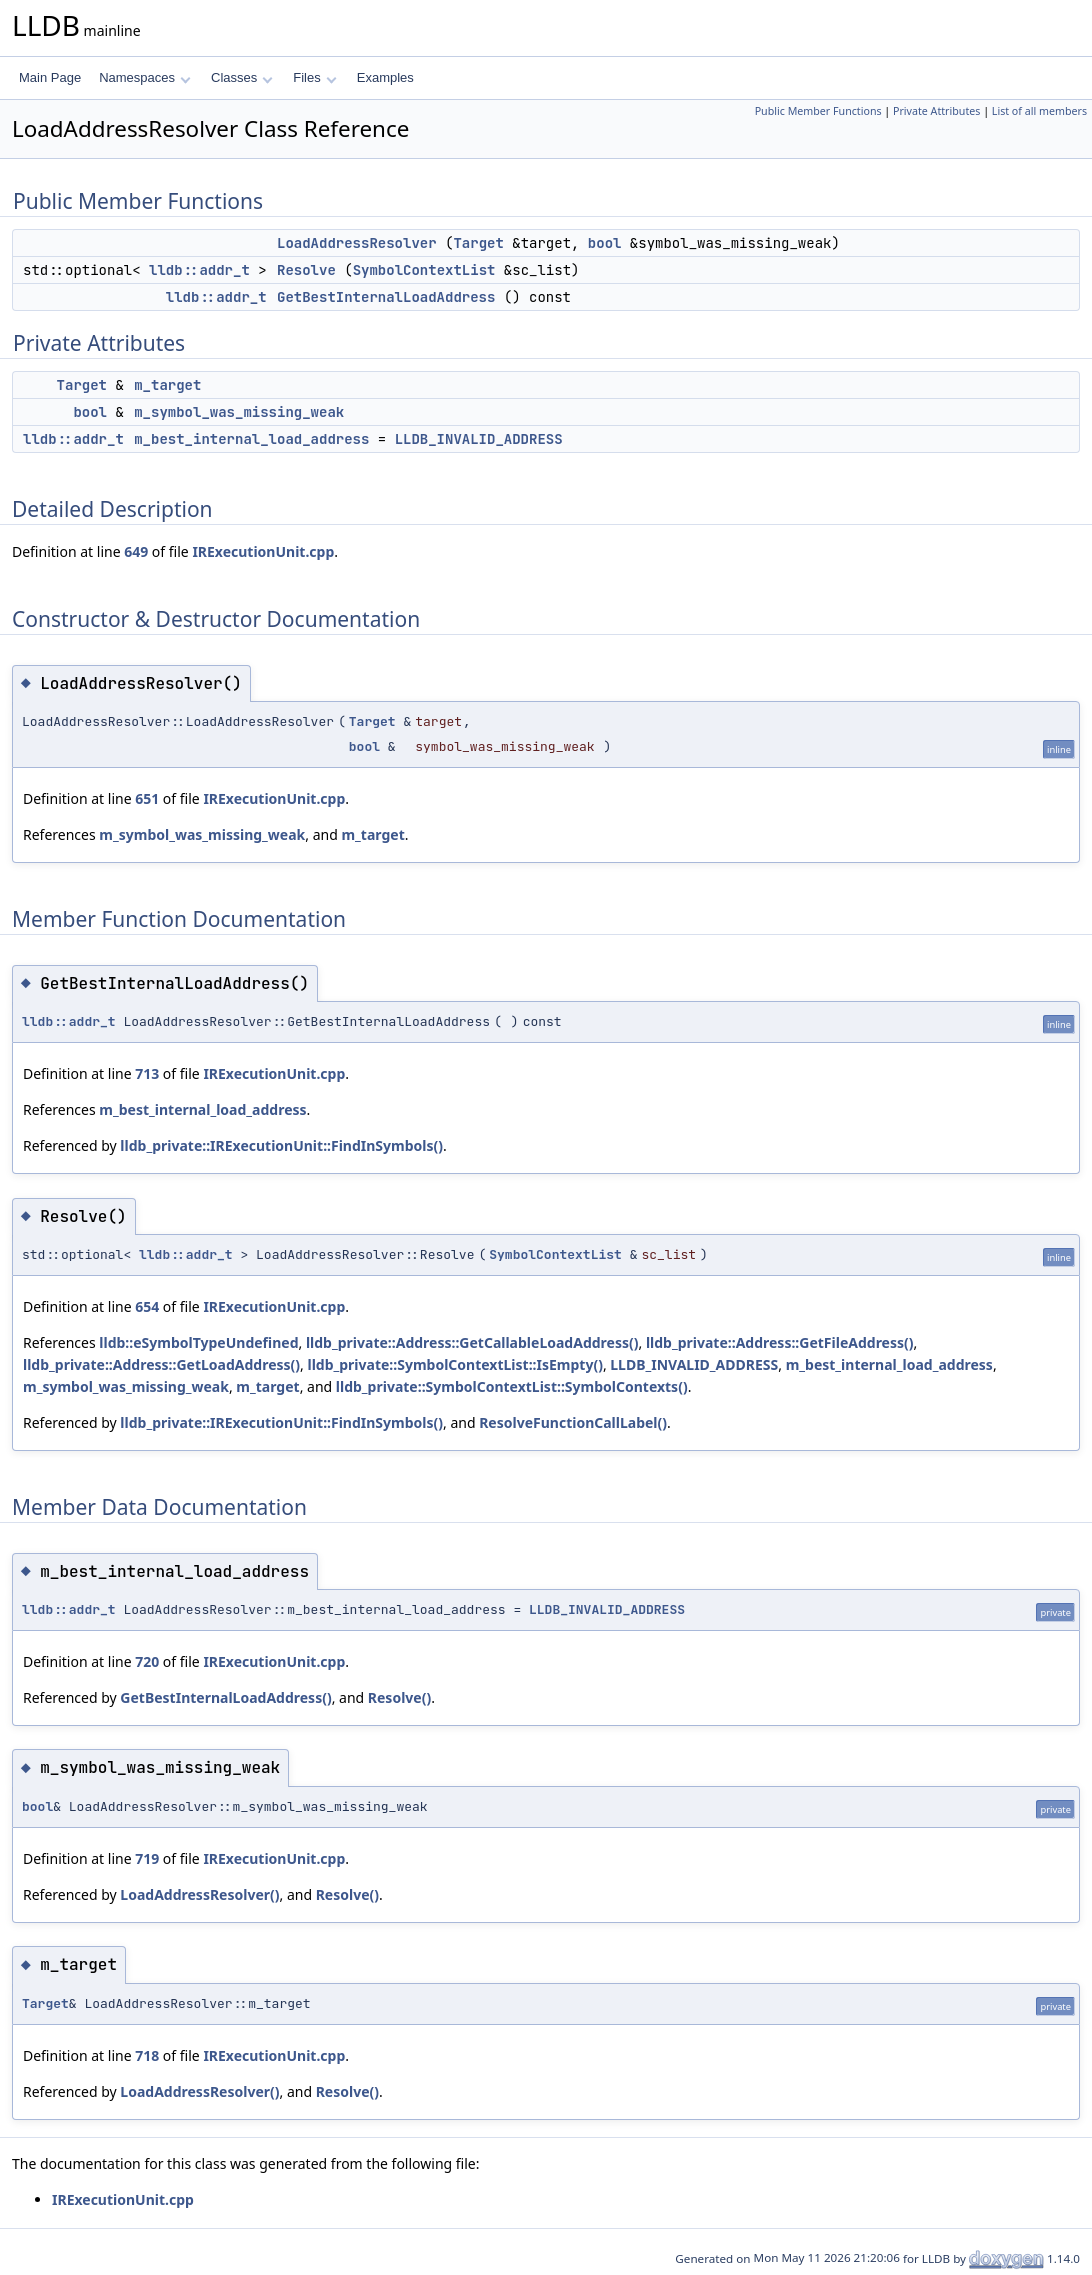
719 (147, 1858)
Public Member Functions (818, 111)
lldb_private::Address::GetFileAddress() (780, 1342)
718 (147, 2055)
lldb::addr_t (199, 270)
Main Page (50, 77)
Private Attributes (936, 111)
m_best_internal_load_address (251, 439)
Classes (242, 77)
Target (478, 243)
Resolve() (399, 1697)
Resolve (306, 270)
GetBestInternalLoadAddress (386, 297)
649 (136, 551)
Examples (385, 77)
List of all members (1039, 111)
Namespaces (144, 77)
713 (147, 1073)
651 (147, 798)
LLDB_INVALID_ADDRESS (479, 439)
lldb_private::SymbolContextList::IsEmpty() (454, 1364)
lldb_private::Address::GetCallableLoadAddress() (472, 1342)
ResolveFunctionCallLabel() (573, 1422)
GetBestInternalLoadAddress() (225, 1697)
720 (147, 1661)
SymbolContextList (424, 270)
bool (605, 243)
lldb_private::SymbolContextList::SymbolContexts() (512, 1386)
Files (314, 77)
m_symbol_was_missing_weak (239, 412)
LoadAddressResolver (357, 243)
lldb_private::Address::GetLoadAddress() (161, 1364)
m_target (167, 385)
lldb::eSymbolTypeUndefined (198, 1342)
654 (147, 1306)
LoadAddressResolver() (199, 1894)
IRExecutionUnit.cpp (263, 551)
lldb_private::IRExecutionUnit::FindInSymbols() (281, 1145)
